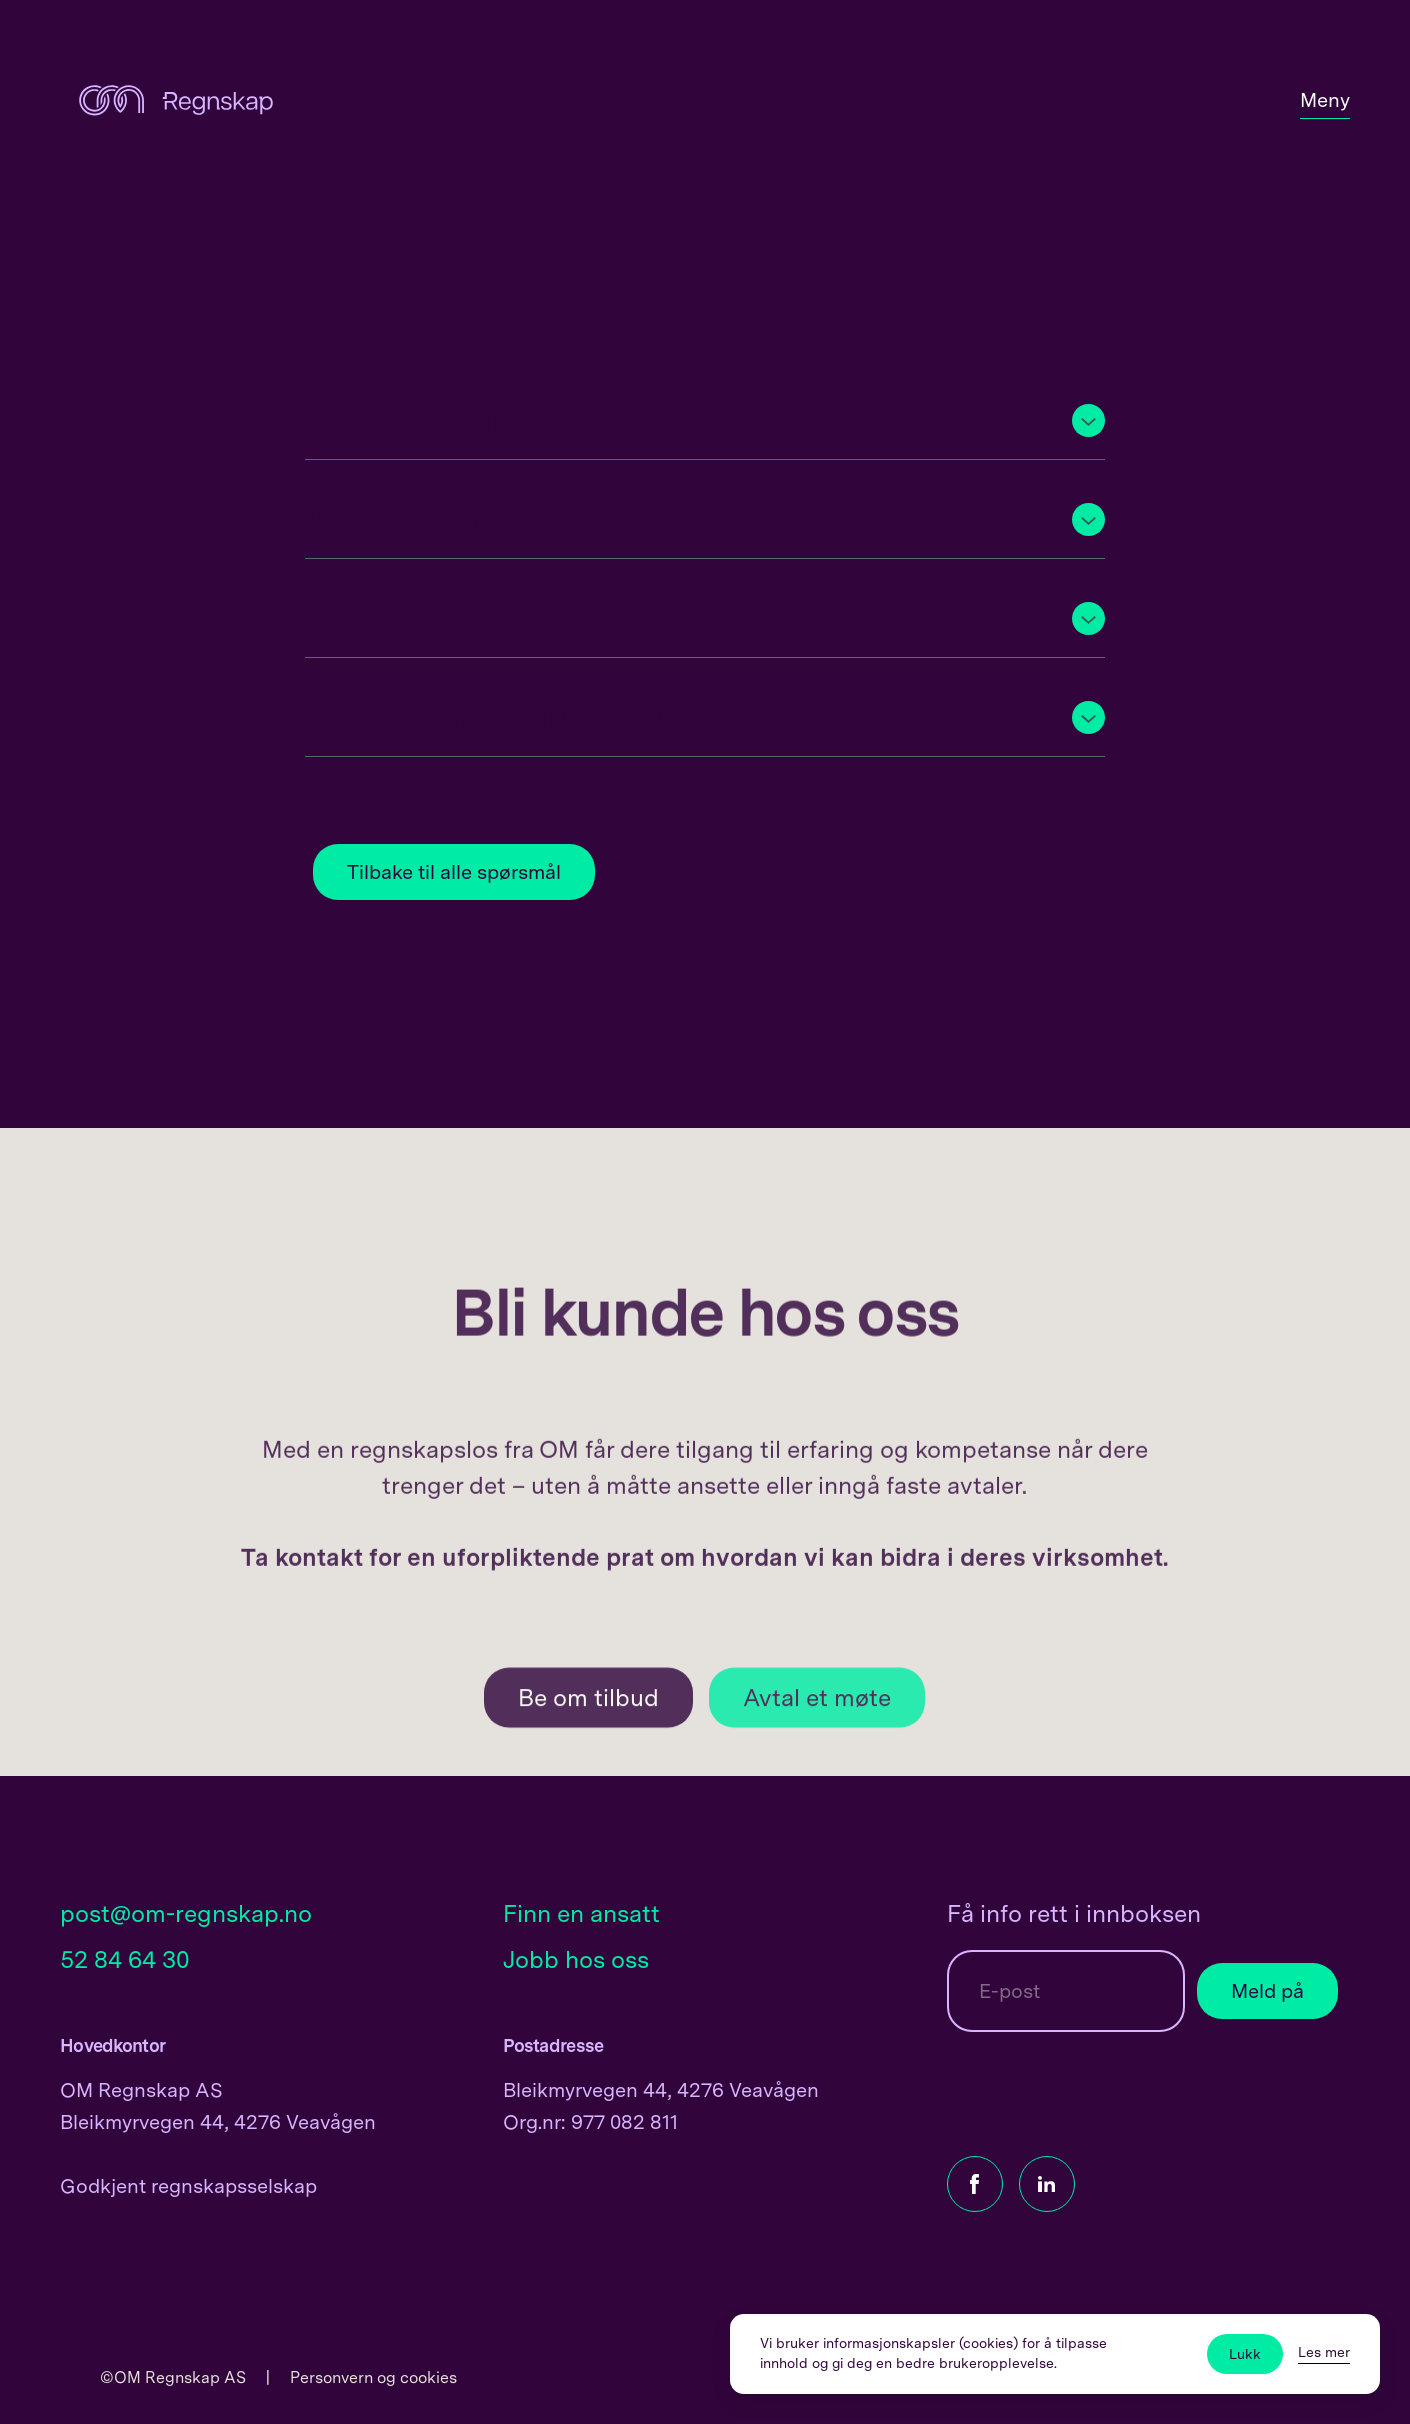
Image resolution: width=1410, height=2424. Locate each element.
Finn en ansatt (581, 1913)
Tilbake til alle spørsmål (454, 872)
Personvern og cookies (373, 2377)
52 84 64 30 (125, 1959)
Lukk (1245, 2354)
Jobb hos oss (576, 1959)
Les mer (1324, 2352)
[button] (705, 420)
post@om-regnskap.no (186, 1913)
